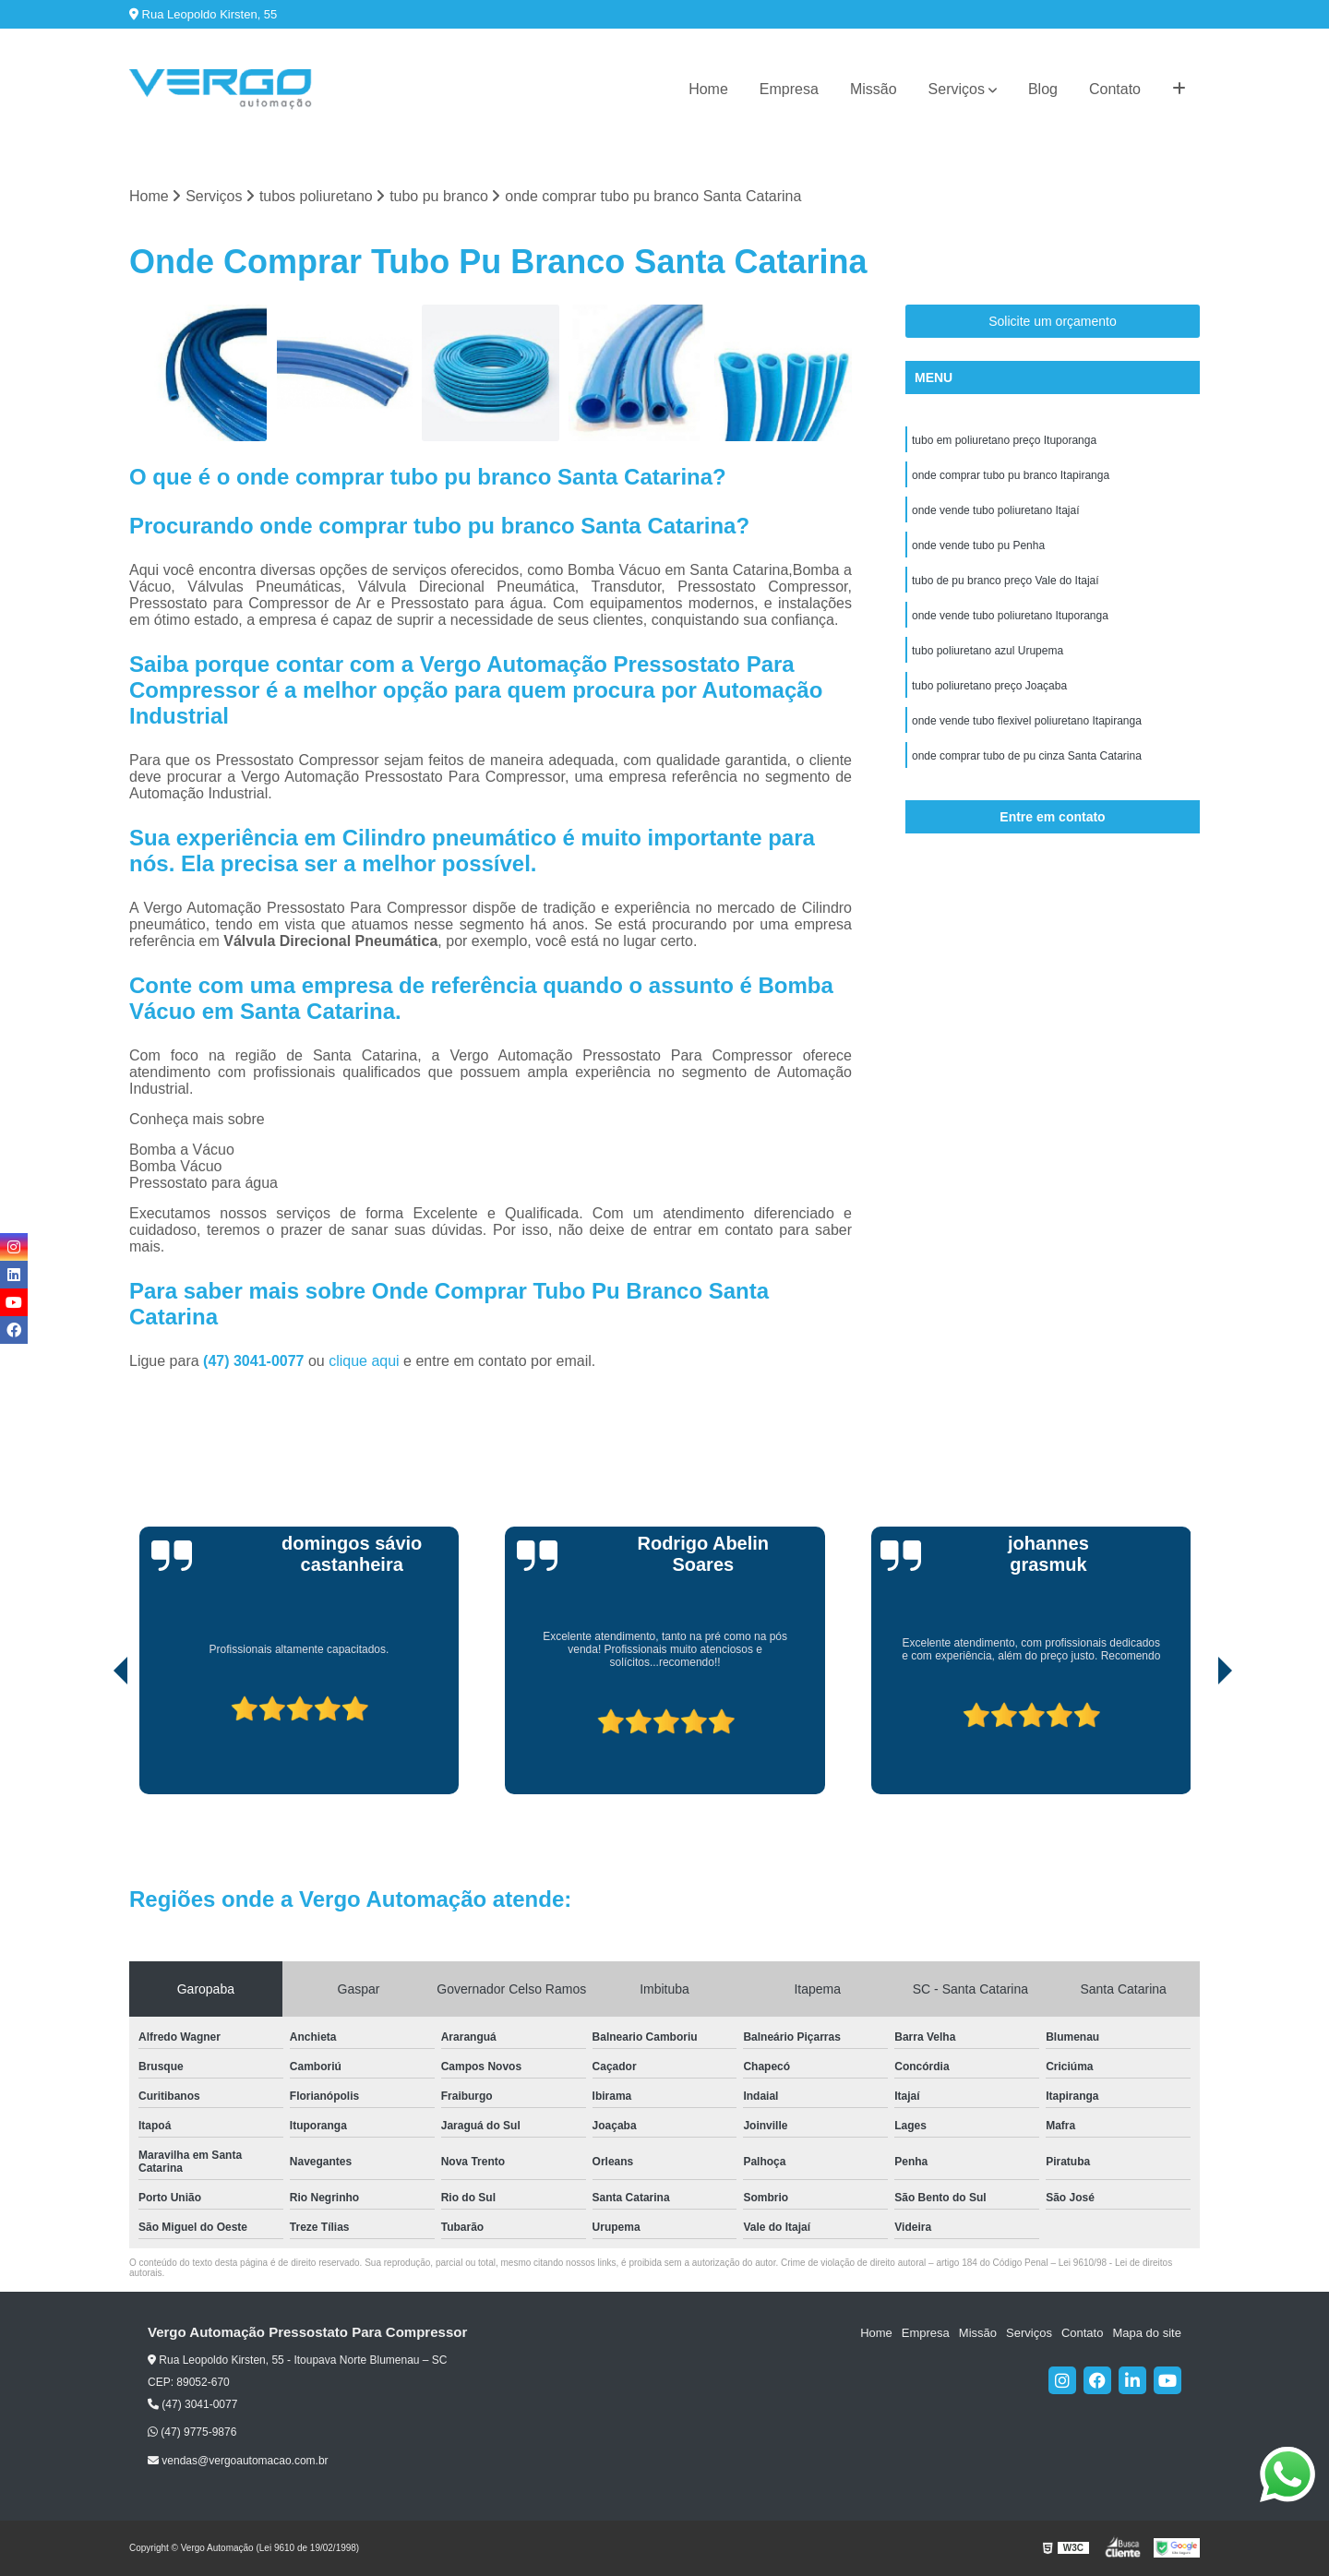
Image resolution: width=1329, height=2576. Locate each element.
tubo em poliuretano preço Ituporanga (1004, 440)
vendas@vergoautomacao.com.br (238, 2460)
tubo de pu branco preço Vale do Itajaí (1005, 580)
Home (708, 89)
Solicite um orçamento (1052, 321)
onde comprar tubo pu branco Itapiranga (1010, 475)
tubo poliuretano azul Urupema (987, 650)
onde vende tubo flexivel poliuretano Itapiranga (1027, 720)
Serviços (956, 89)
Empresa (789, 89)
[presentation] (95, 1741)
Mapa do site (1146, 2333)
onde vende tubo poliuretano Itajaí (995, 510)
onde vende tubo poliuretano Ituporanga (1010, 615)
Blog (1043, 89)
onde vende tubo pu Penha (978, 545)
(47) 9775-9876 (192, 2432)
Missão (873, 89)
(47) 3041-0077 (255, 1361)
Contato (1115, 89)
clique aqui (364, 1361)
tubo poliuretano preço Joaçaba (989, 685)
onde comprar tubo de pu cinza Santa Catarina (1027, 755)
